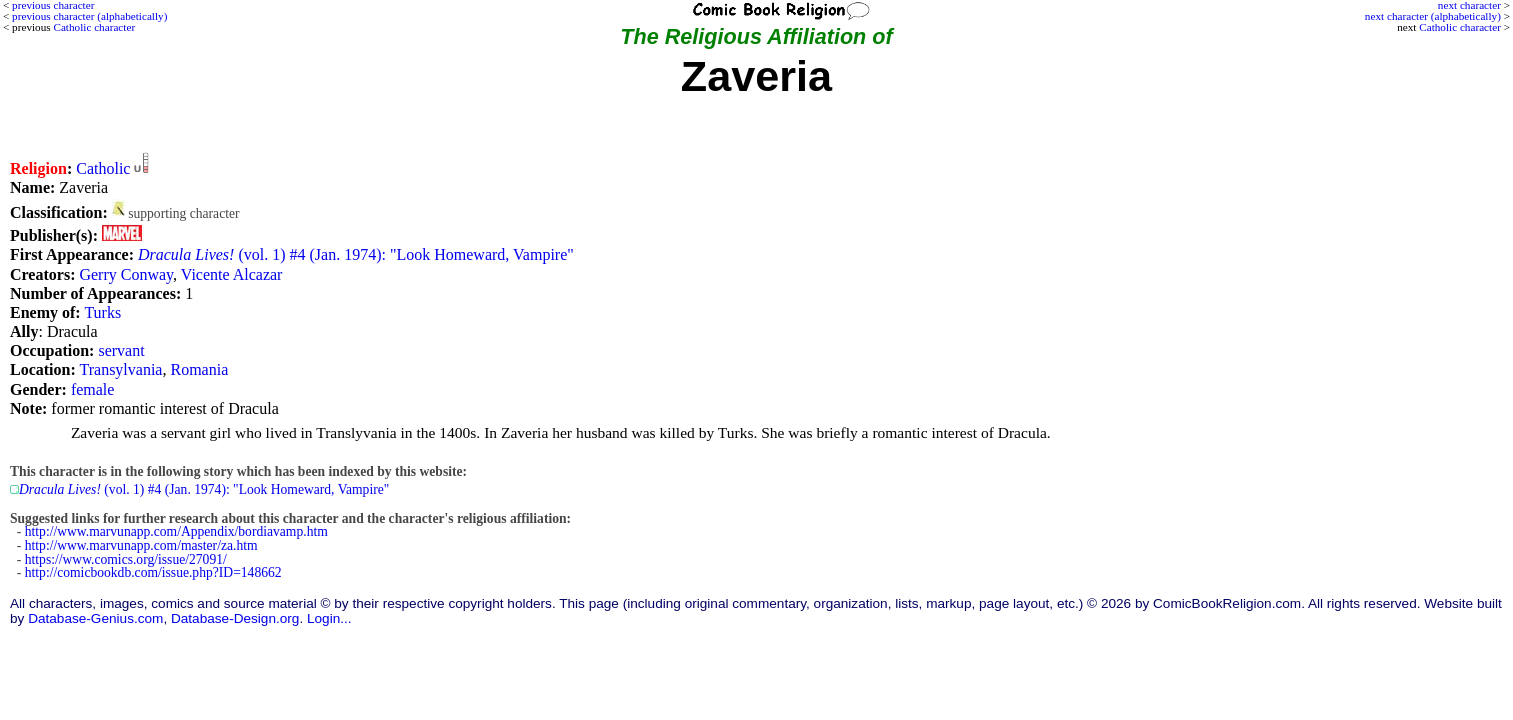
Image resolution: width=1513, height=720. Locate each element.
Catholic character (1460, 27)
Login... (329, 618)
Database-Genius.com (95, 618)
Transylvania (121, 369)
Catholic (103, 168)
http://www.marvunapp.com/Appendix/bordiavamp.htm (176, 531)
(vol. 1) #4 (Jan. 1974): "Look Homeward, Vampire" (356, 254)
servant (121, 350)
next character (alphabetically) (1433, 16)
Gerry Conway (126, 274)
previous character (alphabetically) (89, 16)
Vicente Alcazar (232, 274)
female (93, 389)
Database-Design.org (235, 618)
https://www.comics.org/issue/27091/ (126, 559)
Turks (102, 312)
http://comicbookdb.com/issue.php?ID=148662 (153, 572)
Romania (199, 369)
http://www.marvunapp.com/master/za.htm (141, 545)
